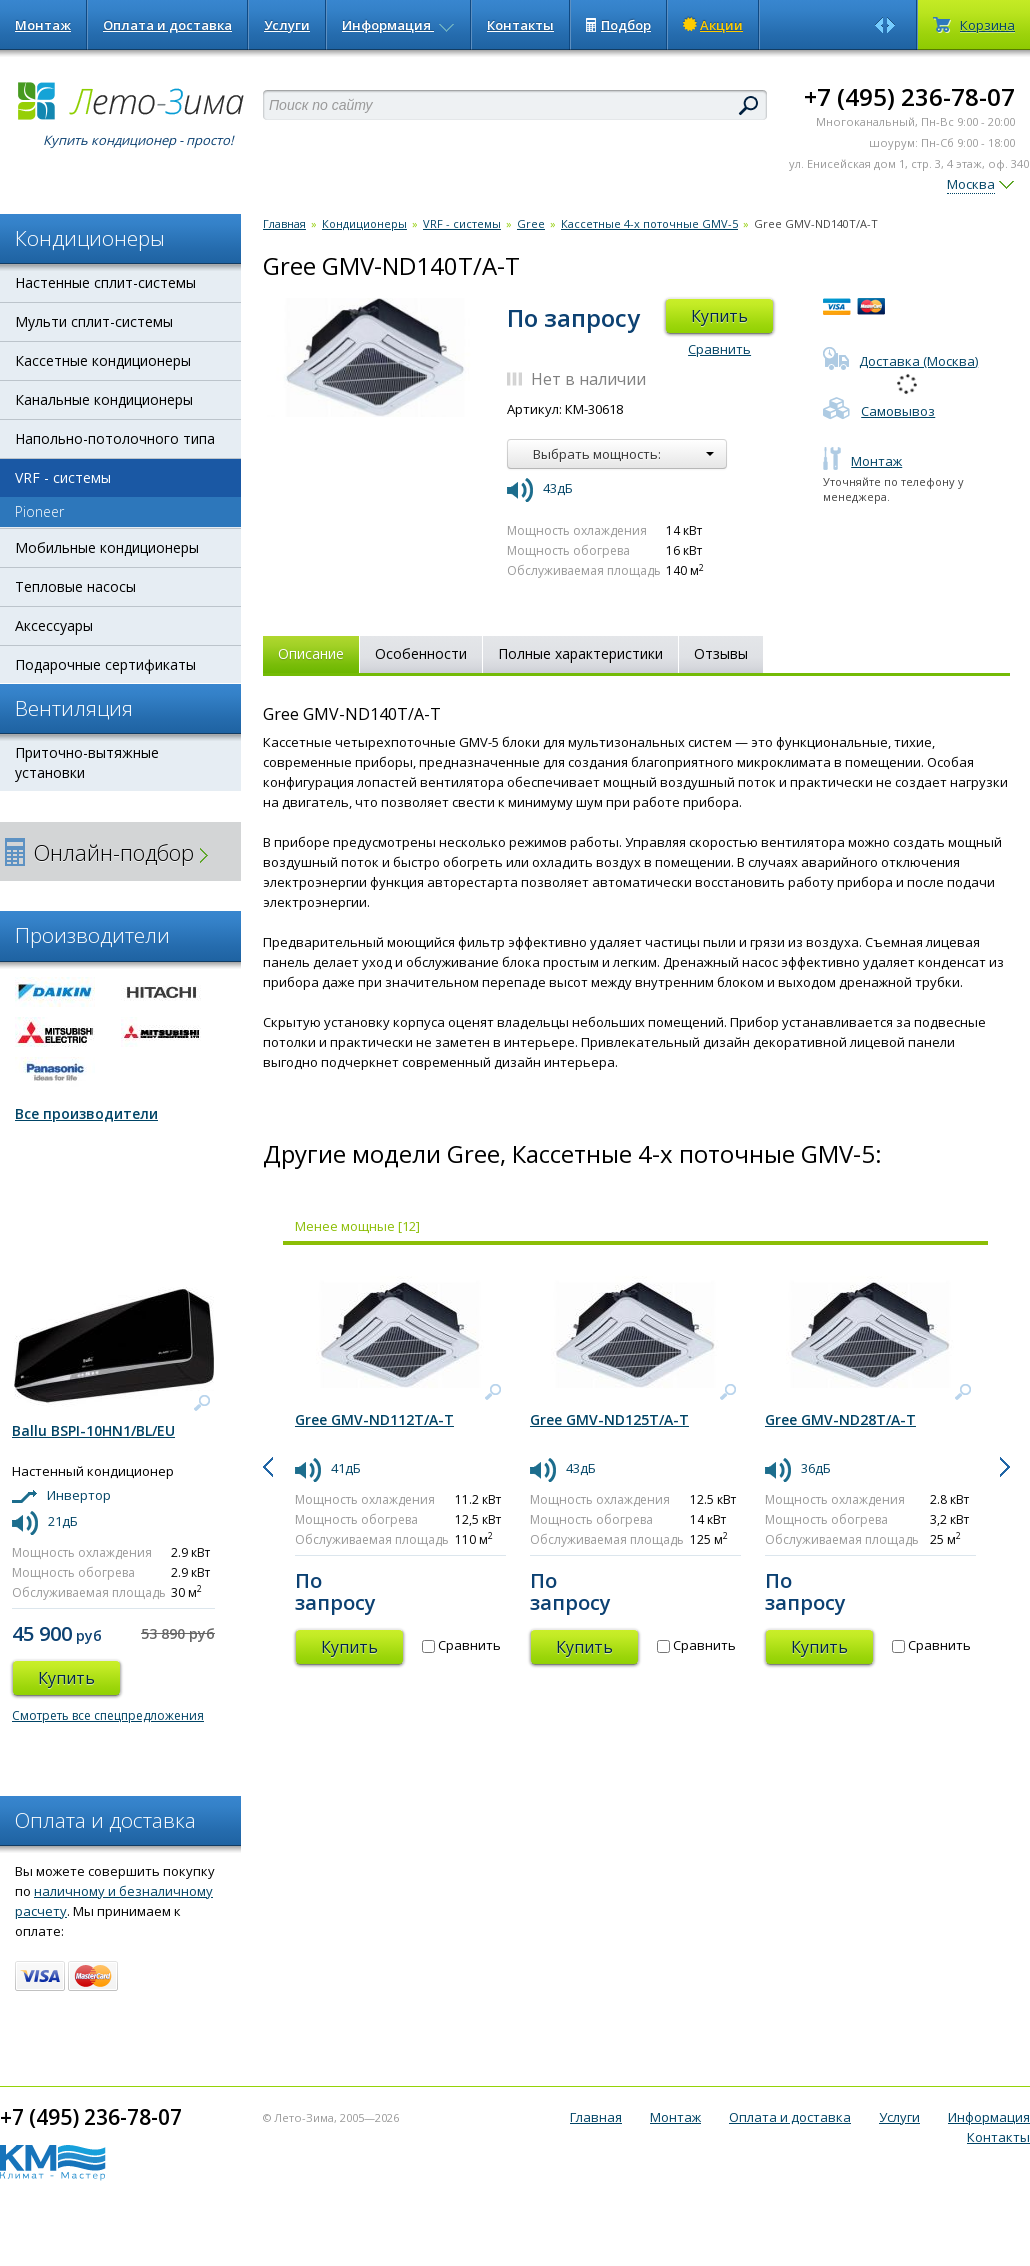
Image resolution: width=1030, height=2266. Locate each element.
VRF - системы (63, 477)
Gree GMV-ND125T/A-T (609, 1419)
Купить (719, 316)
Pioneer (39, 511)
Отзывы (721, 653)
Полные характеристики (580, 653)
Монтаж (43, 25)
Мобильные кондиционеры (107, 547)
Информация (398, 25)
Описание (311, 653)
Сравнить (719, 349)
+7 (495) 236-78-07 (909, 96)
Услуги (287, 25)
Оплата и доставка (167, 25)
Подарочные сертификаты (105, 664)
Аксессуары (54, 625)
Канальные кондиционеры (104, 399)
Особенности (421, 653)
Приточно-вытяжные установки (87, 762)
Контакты (520, 25)
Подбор (618, 25)
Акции (713, 25)
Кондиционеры (364, 223)
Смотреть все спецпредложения (108, 1715)
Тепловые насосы (75, 586)
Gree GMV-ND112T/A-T (374, 1419)
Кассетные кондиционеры (103, 360)
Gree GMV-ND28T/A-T (840, 1419)
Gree (531, 223)
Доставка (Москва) (900, 361)
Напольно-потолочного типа (115, 438)
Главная (284, 223)
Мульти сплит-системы (94, 321)
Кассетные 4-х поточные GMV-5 (649, 223)
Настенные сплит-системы (105, 282)
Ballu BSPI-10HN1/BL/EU (93, 1430)
